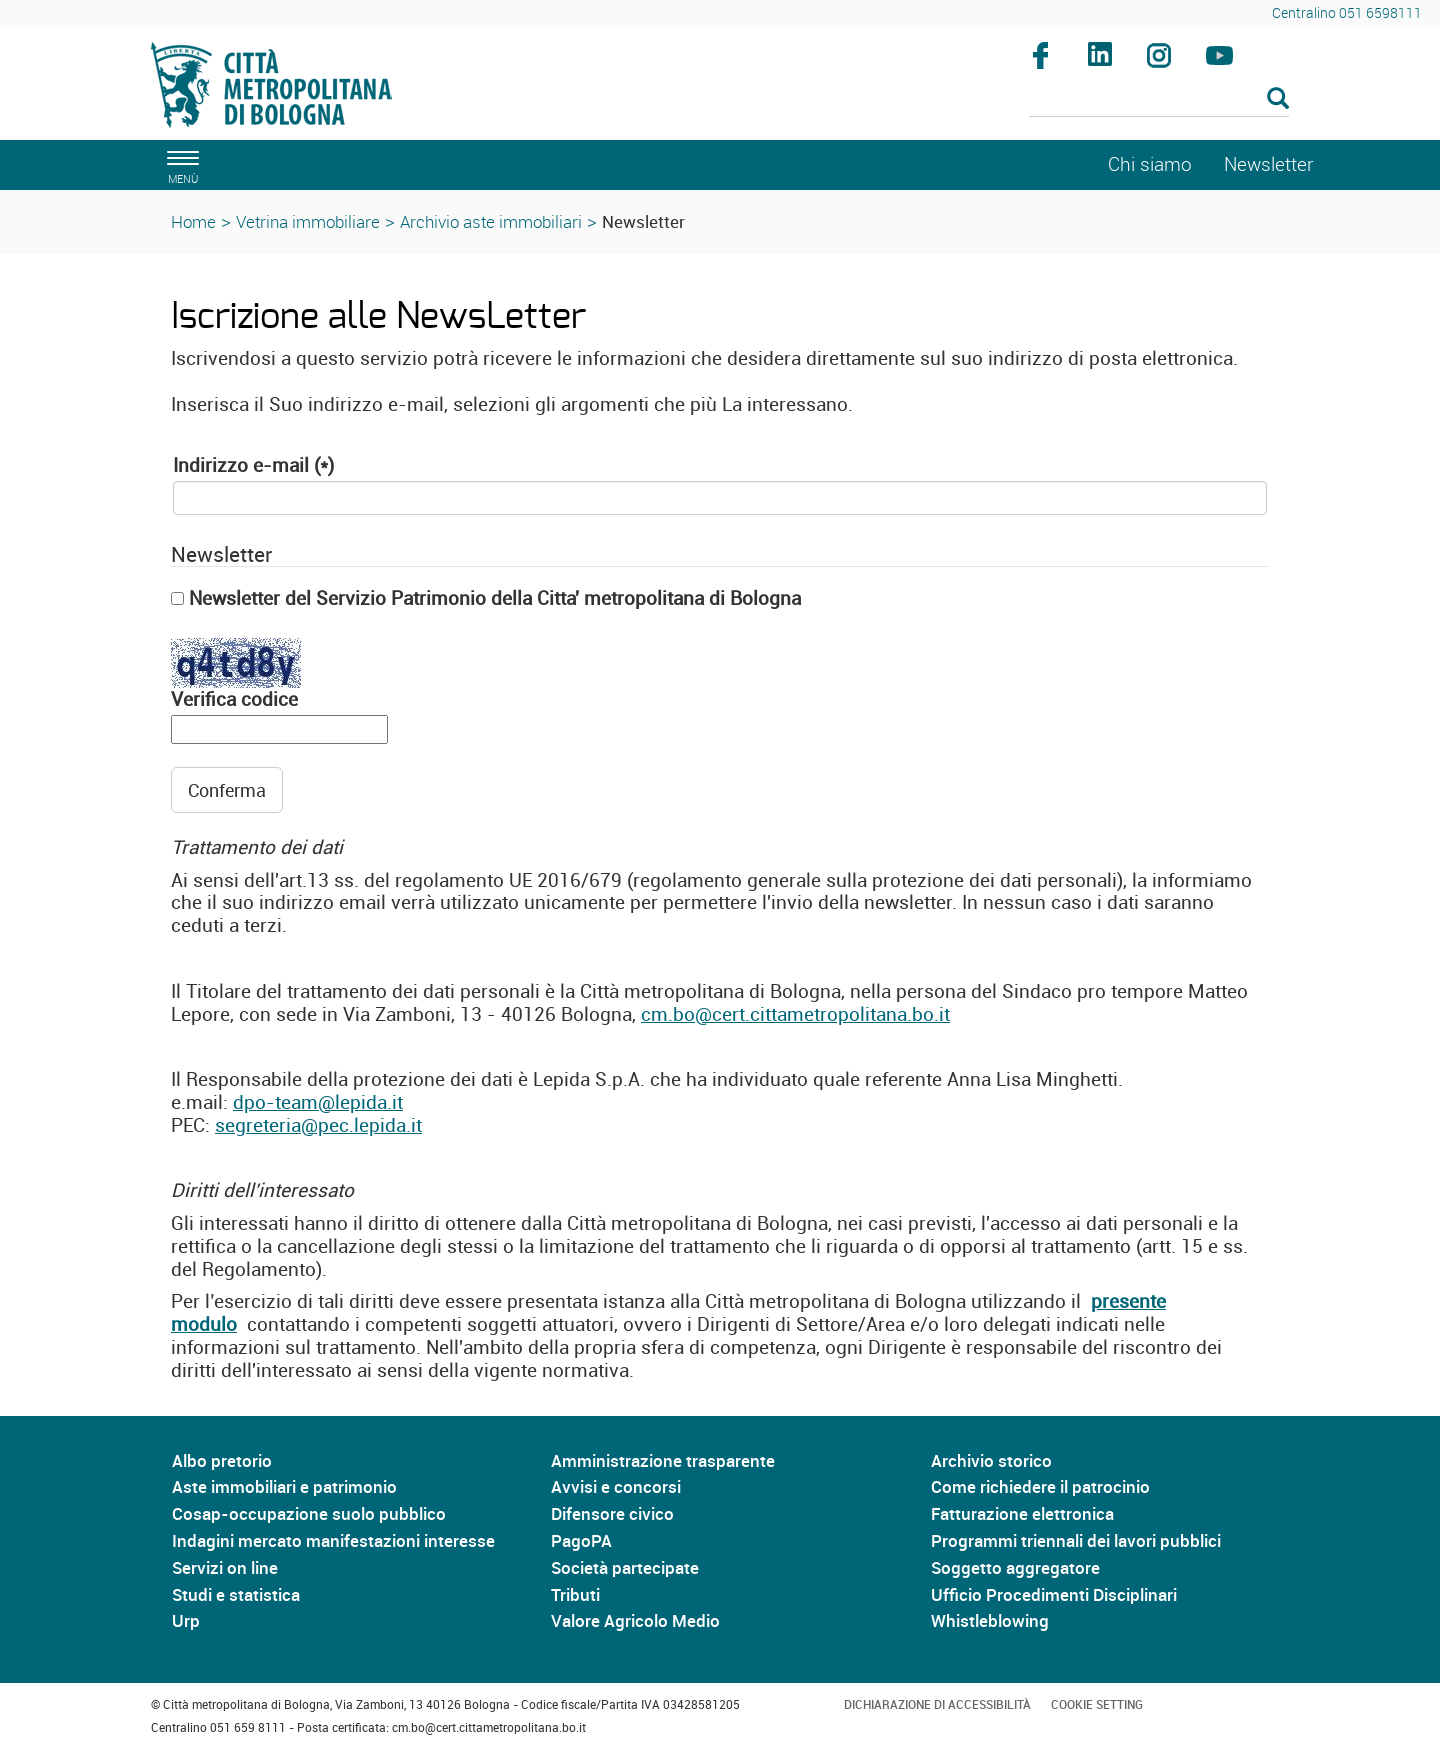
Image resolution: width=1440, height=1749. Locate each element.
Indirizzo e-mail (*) (253, 465)
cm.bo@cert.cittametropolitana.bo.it (795, 1014)
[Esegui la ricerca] (1278, 99)
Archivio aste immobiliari (491, 221)
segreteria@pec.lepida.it (318, 1125)
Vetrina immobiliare (308, 221)
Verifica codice (234, 699)
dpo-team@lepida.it (318, 1102)
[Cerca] (1159, 100)
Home (193, 221)
